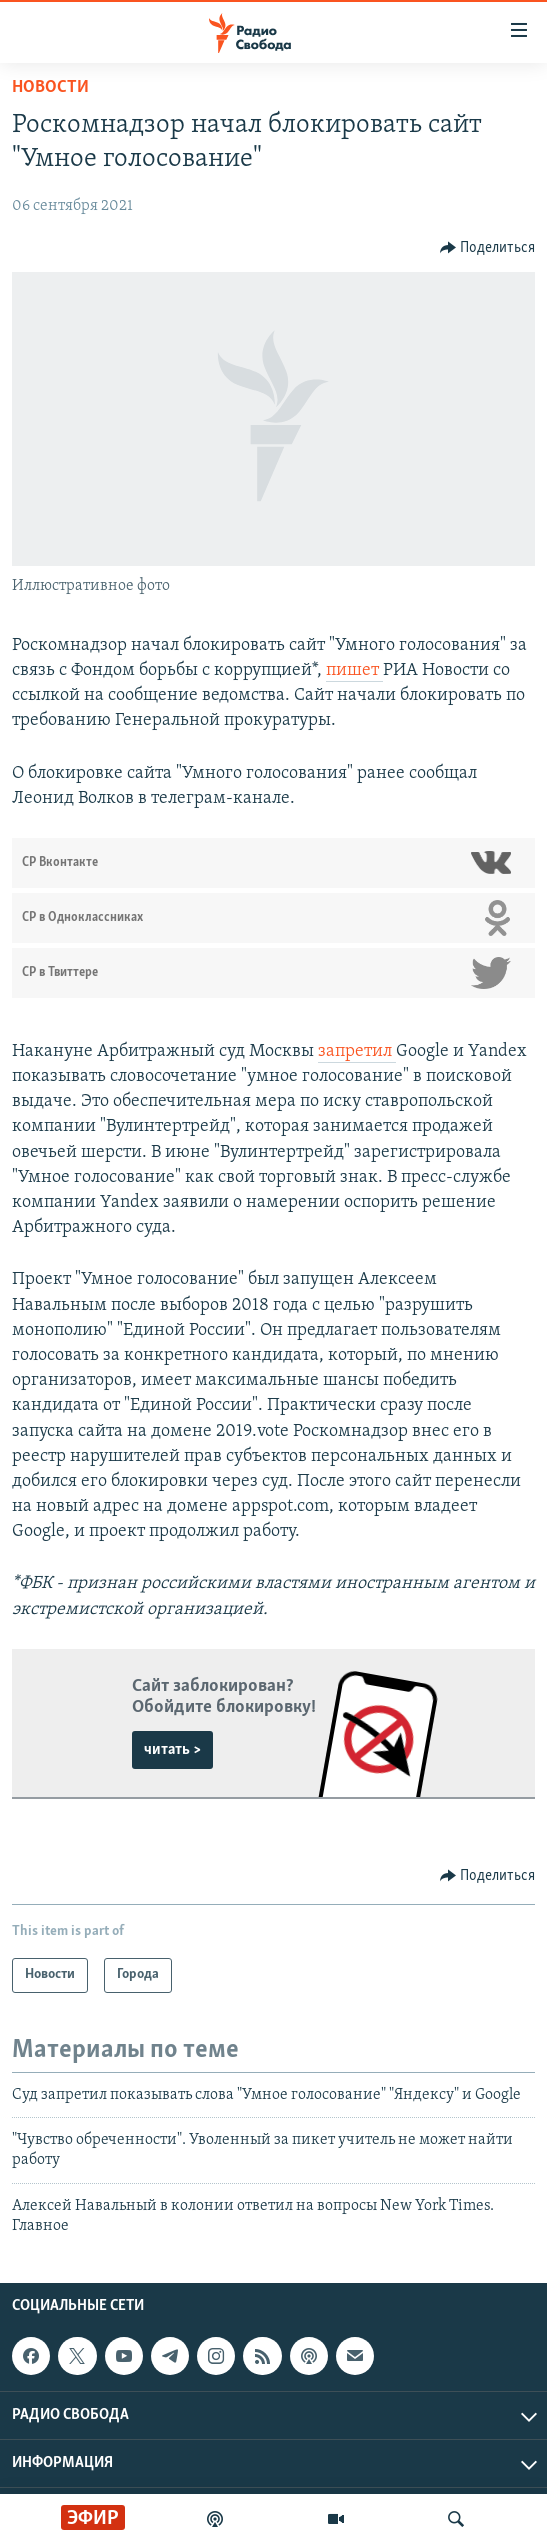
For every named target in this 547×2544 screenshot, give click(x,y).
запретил (357, 1051)
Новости (50, 87)
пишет (354, 670)
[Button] (488, 248)
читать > (172, 1750)
